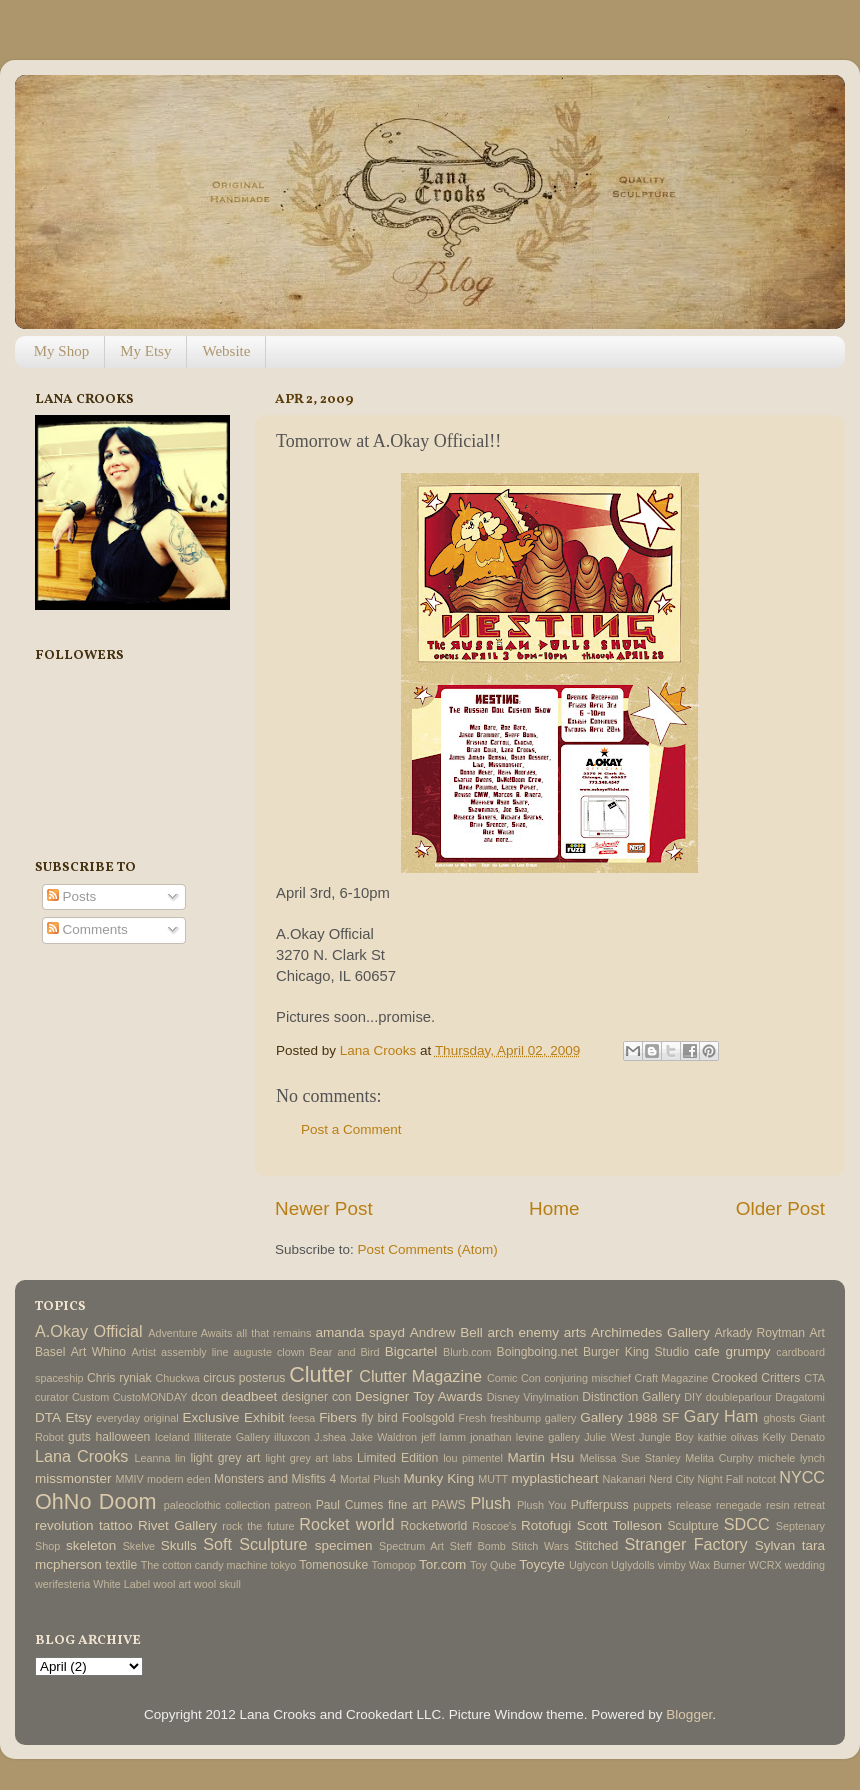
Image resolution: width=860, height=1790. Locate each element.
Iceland (172, 1437)
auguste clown (269, 1352)
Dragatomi (800, 1397)
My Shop (61, 351)
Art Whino (98, 1352)
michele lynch (791, 1458)
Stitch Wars (539, 1546)
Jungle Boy (666, 1437)
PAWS (448, 1505)
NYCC (802, 1477)
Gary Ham (721, 1416)
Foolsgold (428, 1418)
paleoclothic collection (217, 1505)
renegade (739, 1505)
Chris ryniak (119, 1378)
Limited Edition (397, 1458)
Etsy (79, 1417)
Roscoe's (494, 1526)
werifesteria (62, 1584)
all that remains (273, 1333)
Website (226, 351)
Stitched (596, 1546)
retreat (809, 1505)
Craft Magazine (672, 1378)
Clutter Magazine (420, 1376)
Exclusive (210, 1417)
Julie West (609, 1437)
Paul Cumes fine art (371, 1505)
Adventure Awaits (190, 1333)
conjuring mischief (587, 1378)
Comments (87, 929)
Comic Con (514, 1378)
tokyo (283, 1565)
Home (554, 1208)
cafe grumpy (732, 1351)
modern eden (179, 1479)
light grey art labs (308, 1458)
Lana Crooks (81, 1456)
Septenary (800, 1526)
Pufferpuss (600, 1505)
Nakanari (623, 1479)
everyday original (137, 1418)
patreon (293, 1505)
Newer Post (324, 1208)
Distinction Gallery (631, 1397)
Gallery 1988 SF (629, 1417)
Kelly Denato (794, 1437)
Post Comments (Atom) (428, 1249)
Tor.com (442, 1564)
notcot (761, 1479)
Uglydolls (633, 1565)
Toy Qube (493, 1565)
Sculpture (693, 1526)
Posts (72, 896)
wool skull (217, 1584)
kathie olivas (728, 1437)
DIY (693, 1397)
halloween (122, 1437)
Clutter (321, 1374)
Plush (490, 1503)
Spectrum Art (411, 1546)
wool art (172, 1584)
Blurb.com (467, 1352)
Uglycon (588, 1565)
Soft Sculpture (255, 1544)
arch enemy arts (536, 1332)
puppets (652, 1505)
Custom (90, 1397)
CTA (814, 1378)
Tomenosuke (333, 1565)
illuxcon (292, 1437)
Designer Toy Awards (418, 1396)
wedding (805, 1565)
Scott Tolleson (619, 1525)
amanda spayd (360, 1332)
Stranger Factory (685, 1544)
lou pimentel (473, 1458)
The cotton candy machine (204, 1565)
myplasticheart (554, 1478)
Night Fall (720, 1479)
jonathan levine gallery (525, 1437)
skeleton (91, 1545)
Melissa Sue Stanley (630, 1458)
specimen (344, 1545)
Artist (143, 1352)
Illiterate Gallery (232, 1437)
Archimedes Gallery (650, 1332)
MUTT (493, 1479)
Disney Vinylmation (533, 1397)
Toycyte (542, 1564)
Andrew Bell (446, 1332)
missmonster (73, 1478)
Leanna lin (159, 1458)
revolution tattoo (84, 1525)
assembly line (194, 1352)
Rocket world (346, 1524)
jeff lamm (443, 1437)
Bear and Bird (345, 1352)
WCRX (765, 1565)
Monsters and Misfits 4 (275, 1479)
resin (777, 1505)
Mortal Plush (370, 1479)
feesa (302, 1418)
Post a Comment (351, 1129)
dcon (204, 1397)
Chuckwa (177, 1378)
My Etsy (145, 351)
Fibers (338, 1417)
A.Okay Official (89, 1331)
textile (122, 1565)
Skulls (179, 1545)
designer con (317, 1397)
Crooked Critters (756, 1378)
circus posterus (244, 1378)
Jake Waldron (383, 1437)
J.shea (330, 1437)
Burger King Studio (636, 1352)
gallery (561, 1418)
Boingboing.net (537, 1352)
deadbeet (249, 1396)
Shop (47, 1546)
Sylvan (775, 1545)
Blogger (689, 1714)
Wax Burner (717, 1565)
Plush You (541, 1505)
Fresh (473, 1418)
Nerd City (671, 1479)
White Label (121, 1584)
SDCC (747, 1524)
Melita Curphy (719, 1458)
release (693, 1505)
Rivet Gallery (177, 1525)
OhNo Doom (95, 1501)
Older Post (780, 1208)
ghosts (780, 1418)
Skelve (139, 1546)
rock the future (258, 1526)
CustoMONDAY (150, 1397)
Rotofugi (546, 1525)
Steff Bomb (478, 1546)
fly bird (379, 1418)
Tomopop (394, 1565)
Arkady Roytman (759, 1333)
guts (79, 1437)
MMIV (130, 1479)
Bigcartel (411, 1351)
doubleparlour (739, 1397)
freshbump (515, 1418)
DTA (48, 1417)
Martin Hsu (541, 1457)
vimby (672, 1565)
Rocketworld (434, 1526)
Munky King (438, 1478)
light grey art (225, 1458)
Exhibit (264, 1417)
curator (52, 1397)
